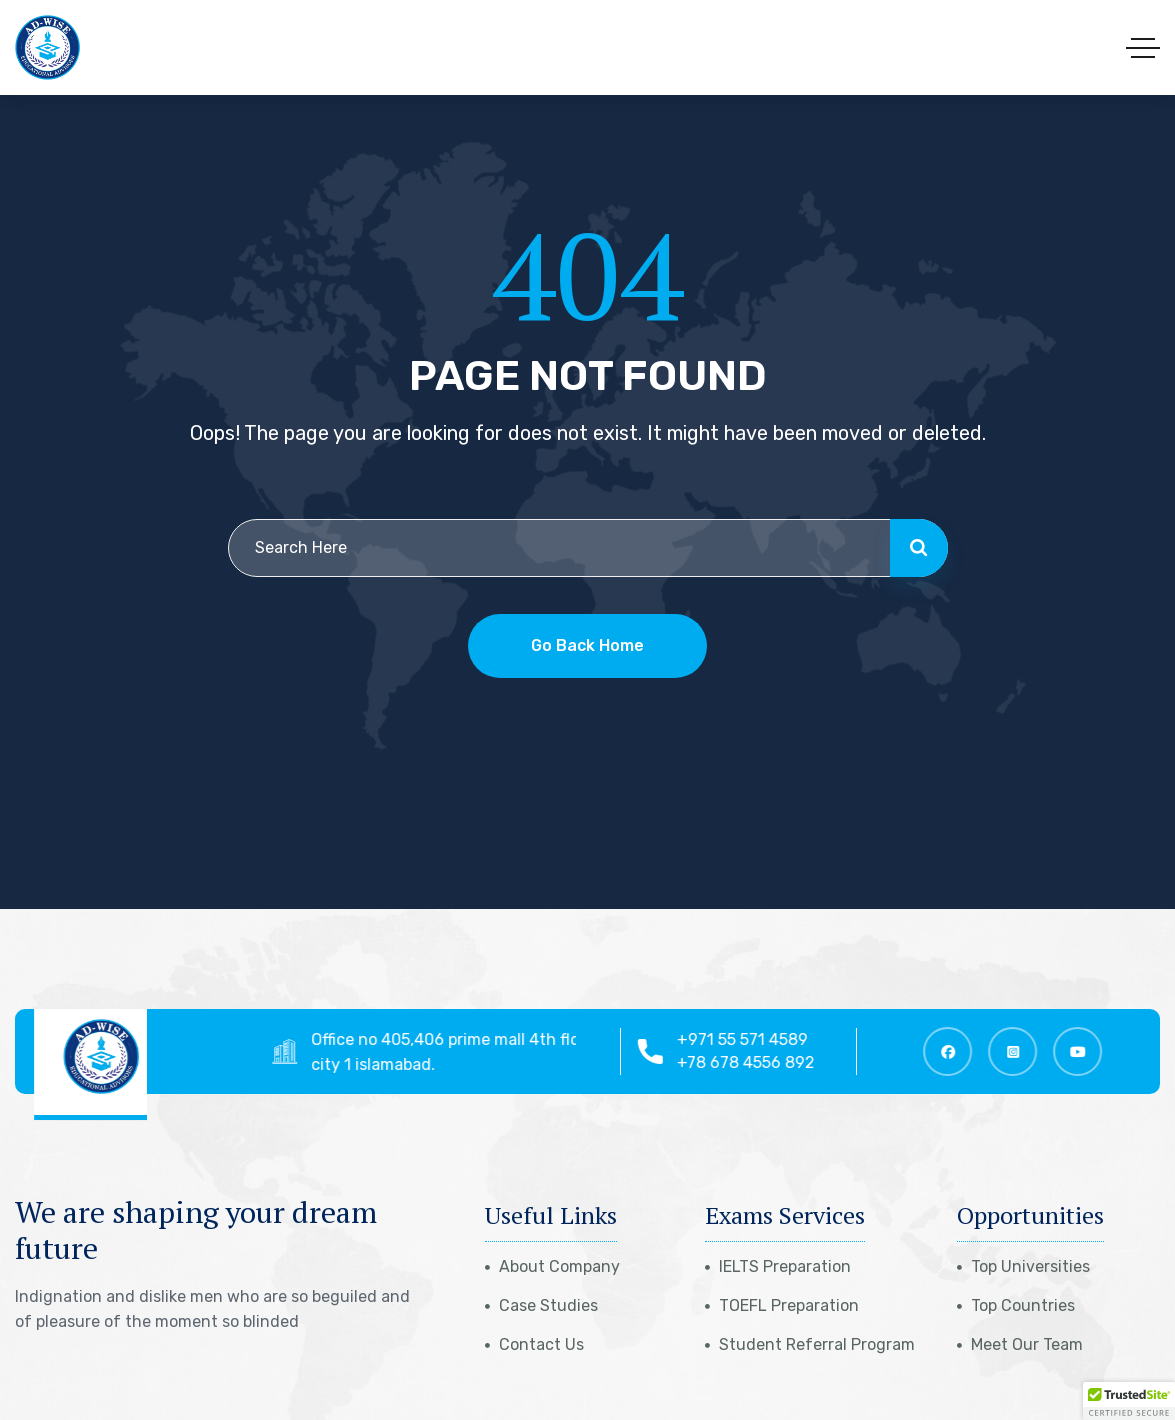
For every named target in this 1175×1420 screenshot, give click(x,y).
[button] (1129, 1401)
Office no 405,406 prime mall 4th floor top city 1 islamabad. (476, 1052)
